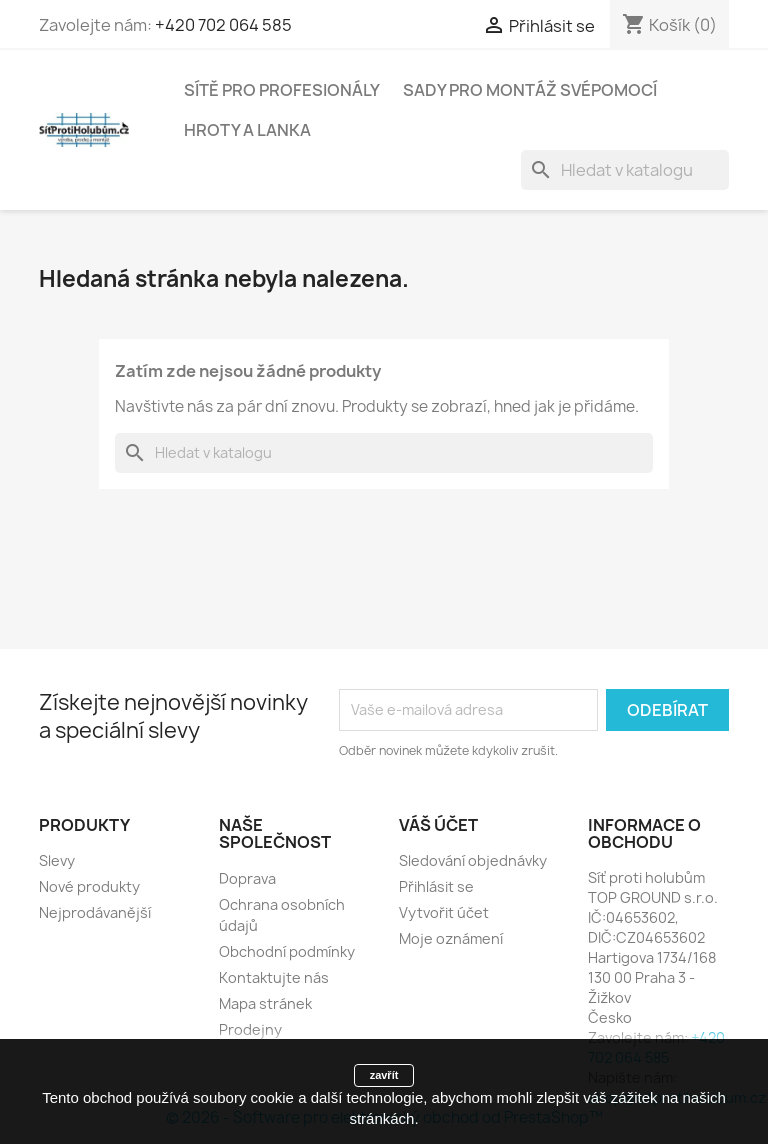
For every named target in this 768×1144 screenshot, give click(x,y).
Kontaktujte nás (274, 977)
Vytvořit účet (444, 912)
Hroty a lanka (247, 130)
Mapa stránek (265, 1003)
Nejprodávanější (95, 912)
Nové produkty (89, 886)
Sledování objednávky (473, 860)
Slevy (57, 860)
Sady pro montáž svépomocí (530, 90)
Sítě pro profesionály (282, 90)
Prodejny (250, 1029)
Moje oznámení (451, 938)
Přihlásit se (436, 886)
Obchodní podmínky (287, 951)
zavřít (384, 1075)
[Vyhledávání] (625, 170)
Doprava (247, 878)
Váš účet (438, 825)
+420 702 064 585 (223, 25)
